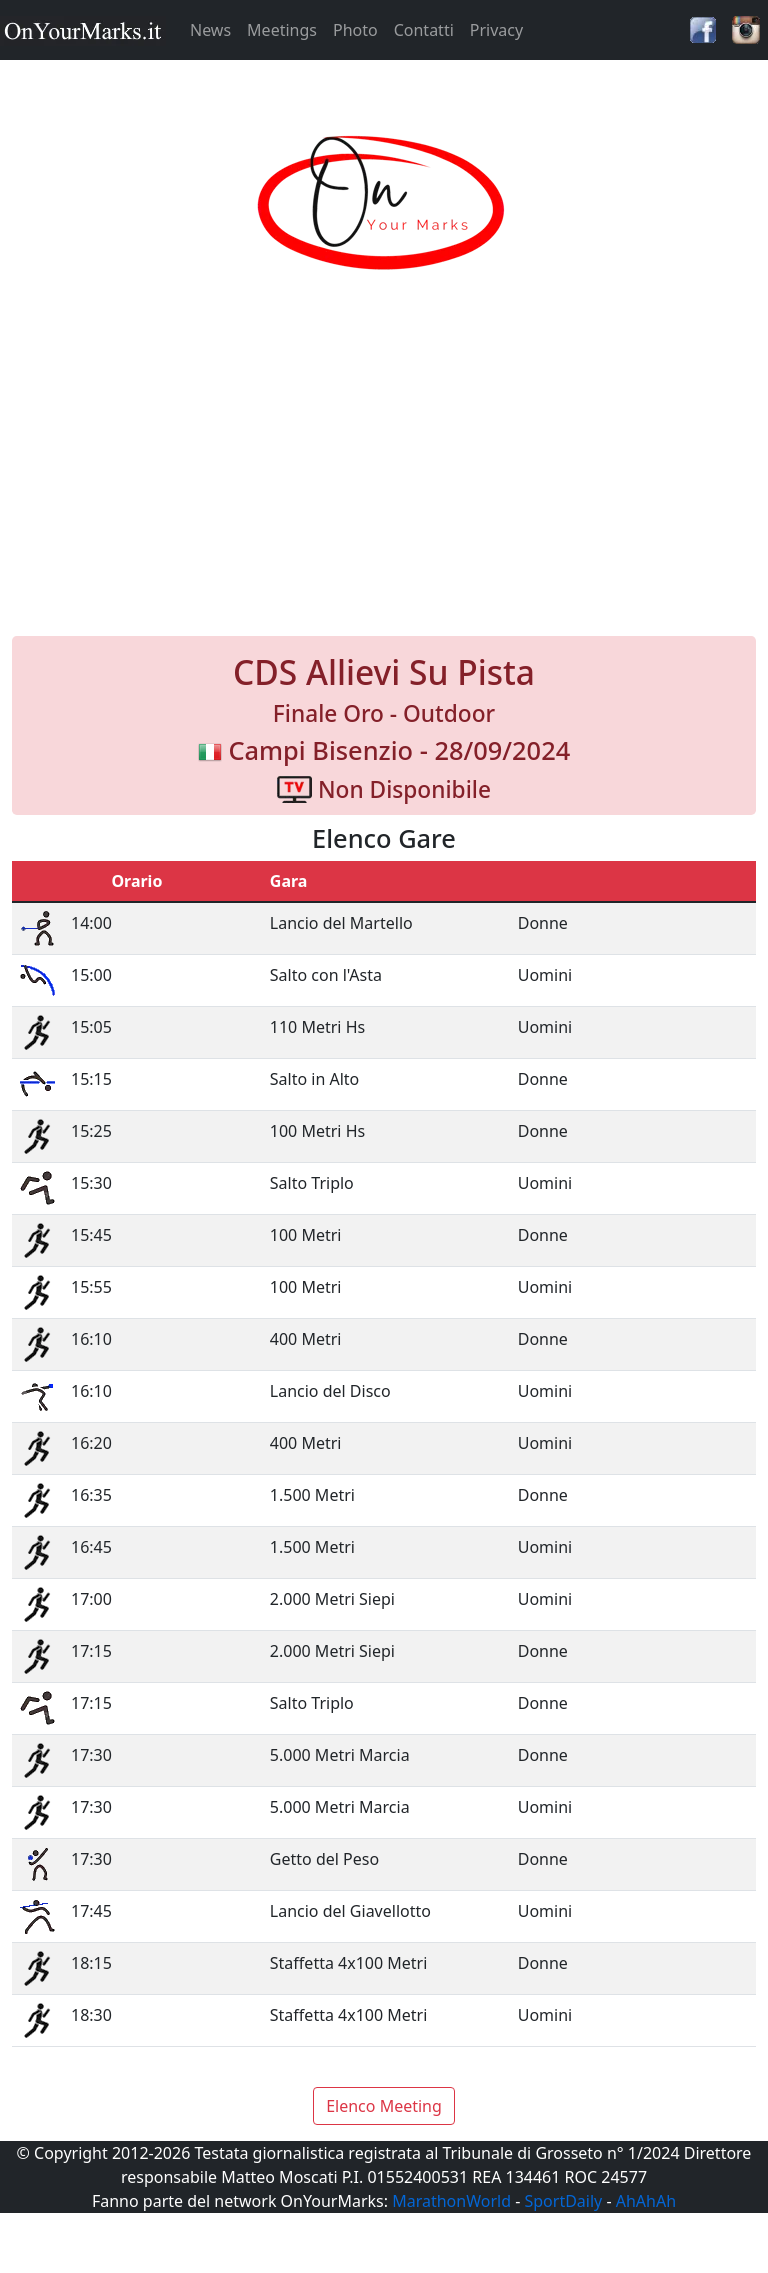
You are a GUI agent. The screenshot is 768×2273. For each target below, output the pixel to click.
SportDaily (563, 2201)
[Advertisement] (384, 474)
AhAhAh (646, 2201)
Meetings (282, 30)
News (210, 30)
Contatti (424, 30)
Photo (355, 30)
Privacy (496, 30)
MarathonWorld (451, 2201)
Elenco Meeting (384, 2106)
